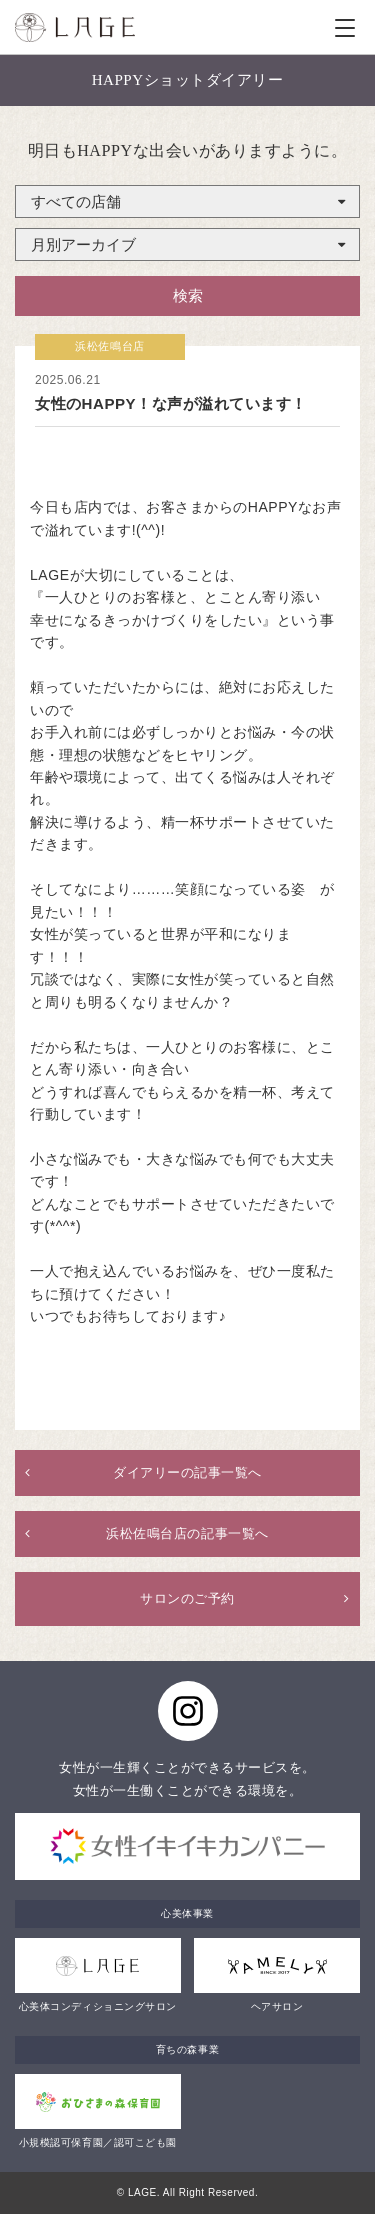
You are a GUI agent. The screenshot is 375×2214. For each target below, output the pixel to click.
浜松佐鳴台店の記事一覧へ (187, 1533)
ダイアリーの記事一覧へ (187, 1472)
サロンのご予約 (187, 1598)
